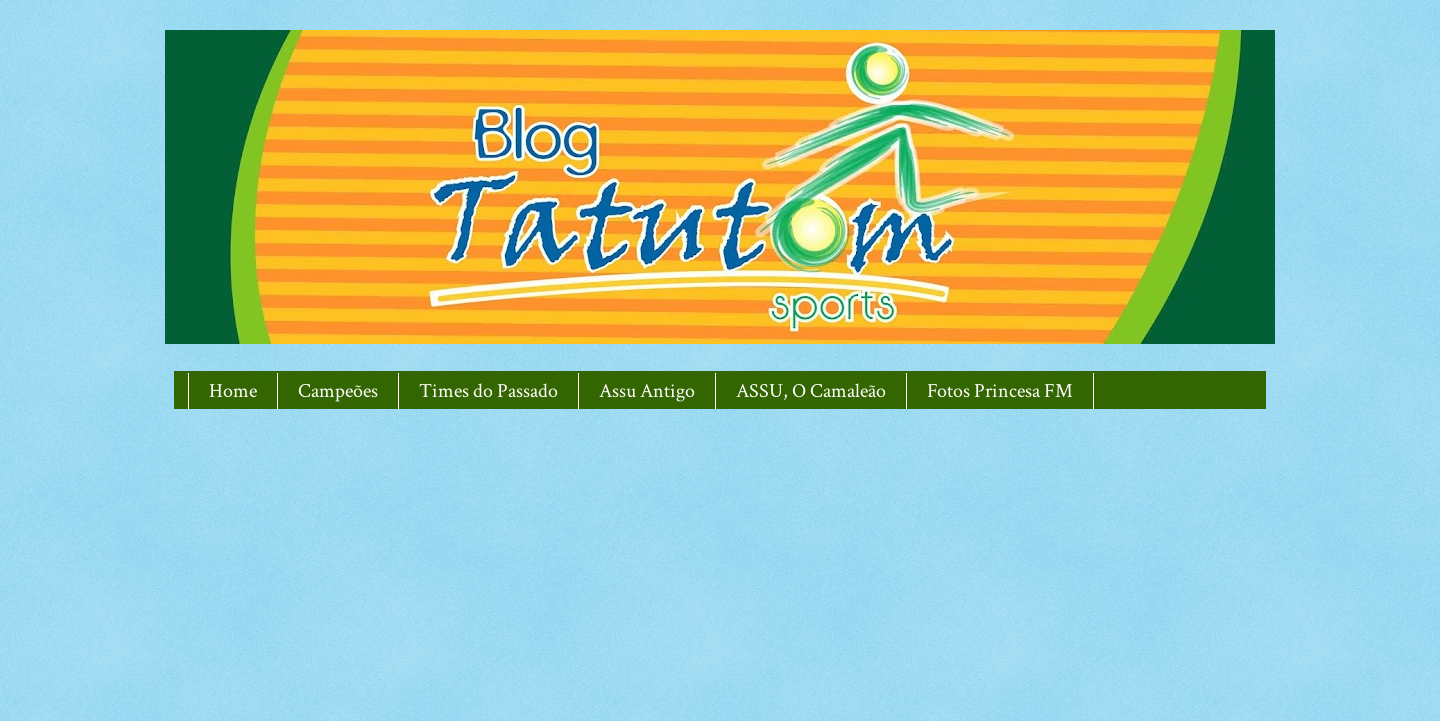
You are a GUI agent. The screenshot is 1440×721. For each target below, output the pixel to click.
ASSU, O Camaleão (811, 391)
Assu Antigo (647, 391)
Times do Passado (488, 391)
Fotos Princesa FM (1000, 391)
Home (233, 391)
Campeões (338, 391)
